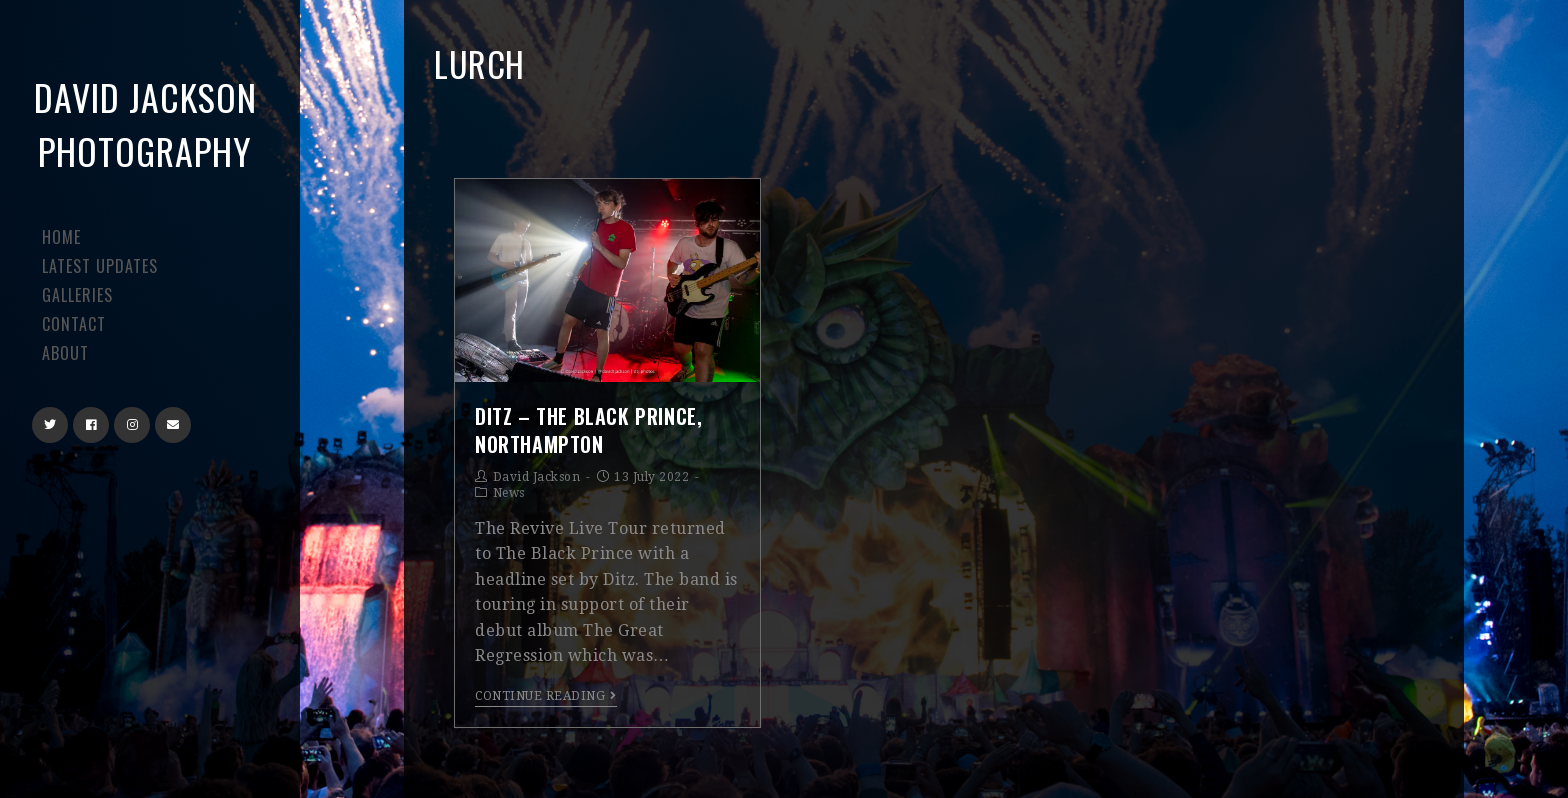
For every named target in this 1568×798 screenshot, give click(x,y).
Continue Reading (546, 696)
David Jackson (537, 477)
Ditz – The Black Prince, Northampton (588, 430)
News (509, 493)
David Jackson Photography (145, 123)
